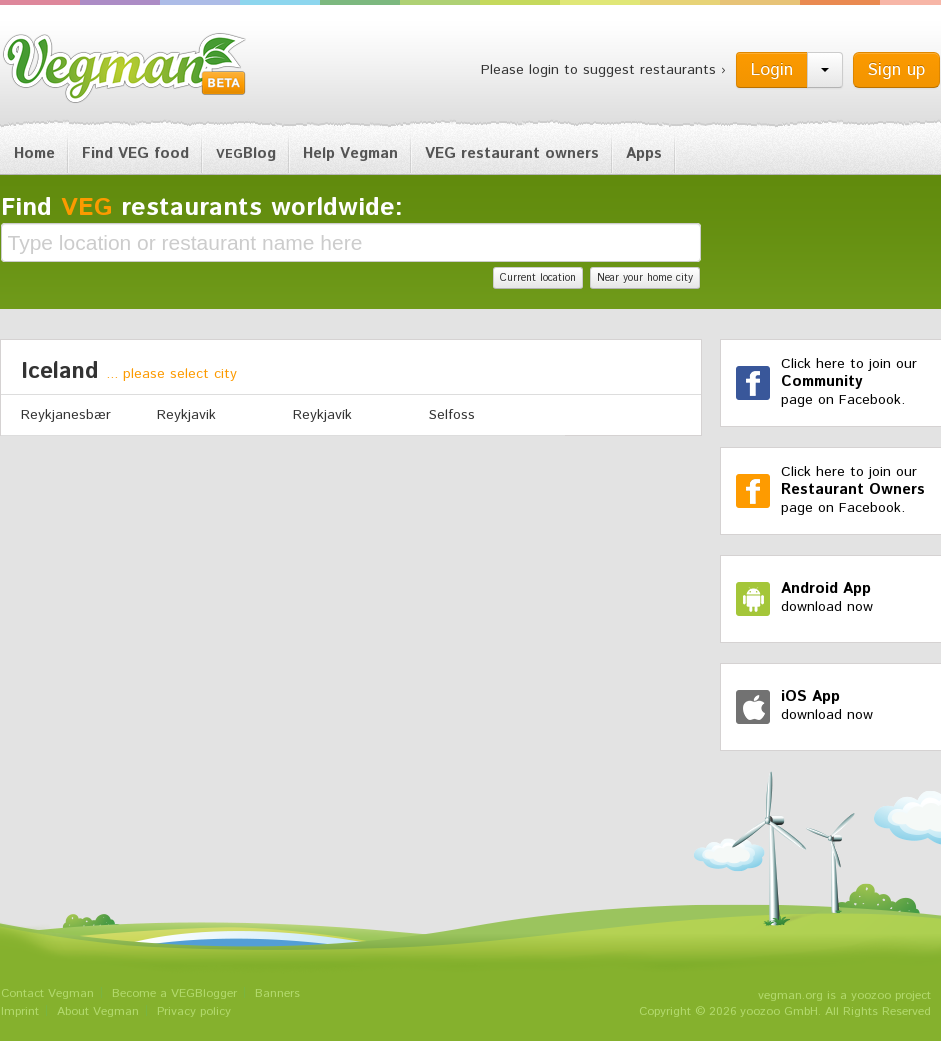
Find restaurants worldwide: (202, 208)
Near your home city (645, 278)
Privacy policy (194, 1011)
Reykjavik (186, 415)
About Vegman (98, 1011)
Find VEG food (135, 153)
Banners (277, 993)
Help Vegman (350, 153)
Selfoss (452, 415)
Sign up (896, 70)
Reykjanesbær (66, 415)
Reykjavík (322, 415)
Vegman (125, 68)
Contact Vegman (47, 993)
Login (772, 70)
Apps (644, 153)
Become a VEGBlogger (174, 993)
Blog (246, 153)
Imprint (20, 1011)
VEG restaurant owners (512, 153)
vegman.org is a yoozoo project (844, 995)
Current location (538, 278)
